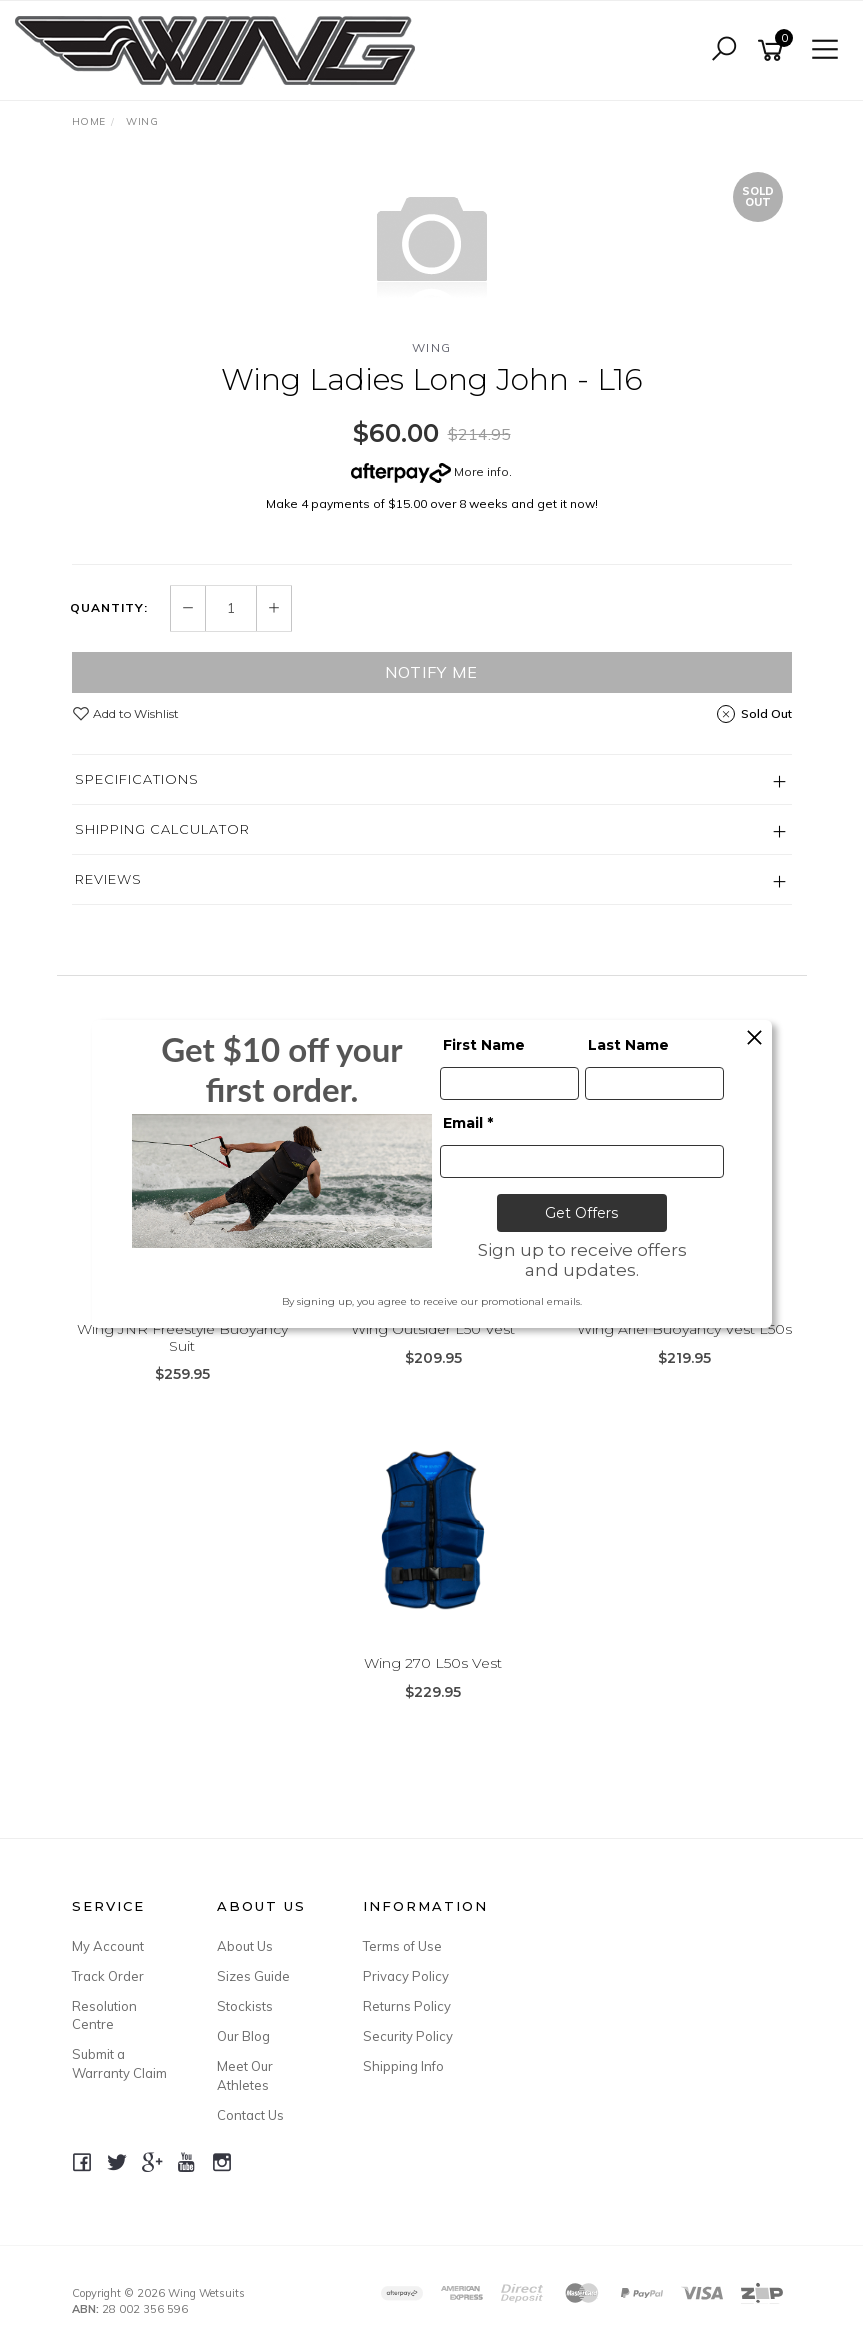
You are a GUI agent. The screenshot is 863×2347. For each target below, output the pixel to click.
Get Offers (581, 1213)
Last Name (628, 1045)
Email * (468, 1123)
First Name (484, 1045)
